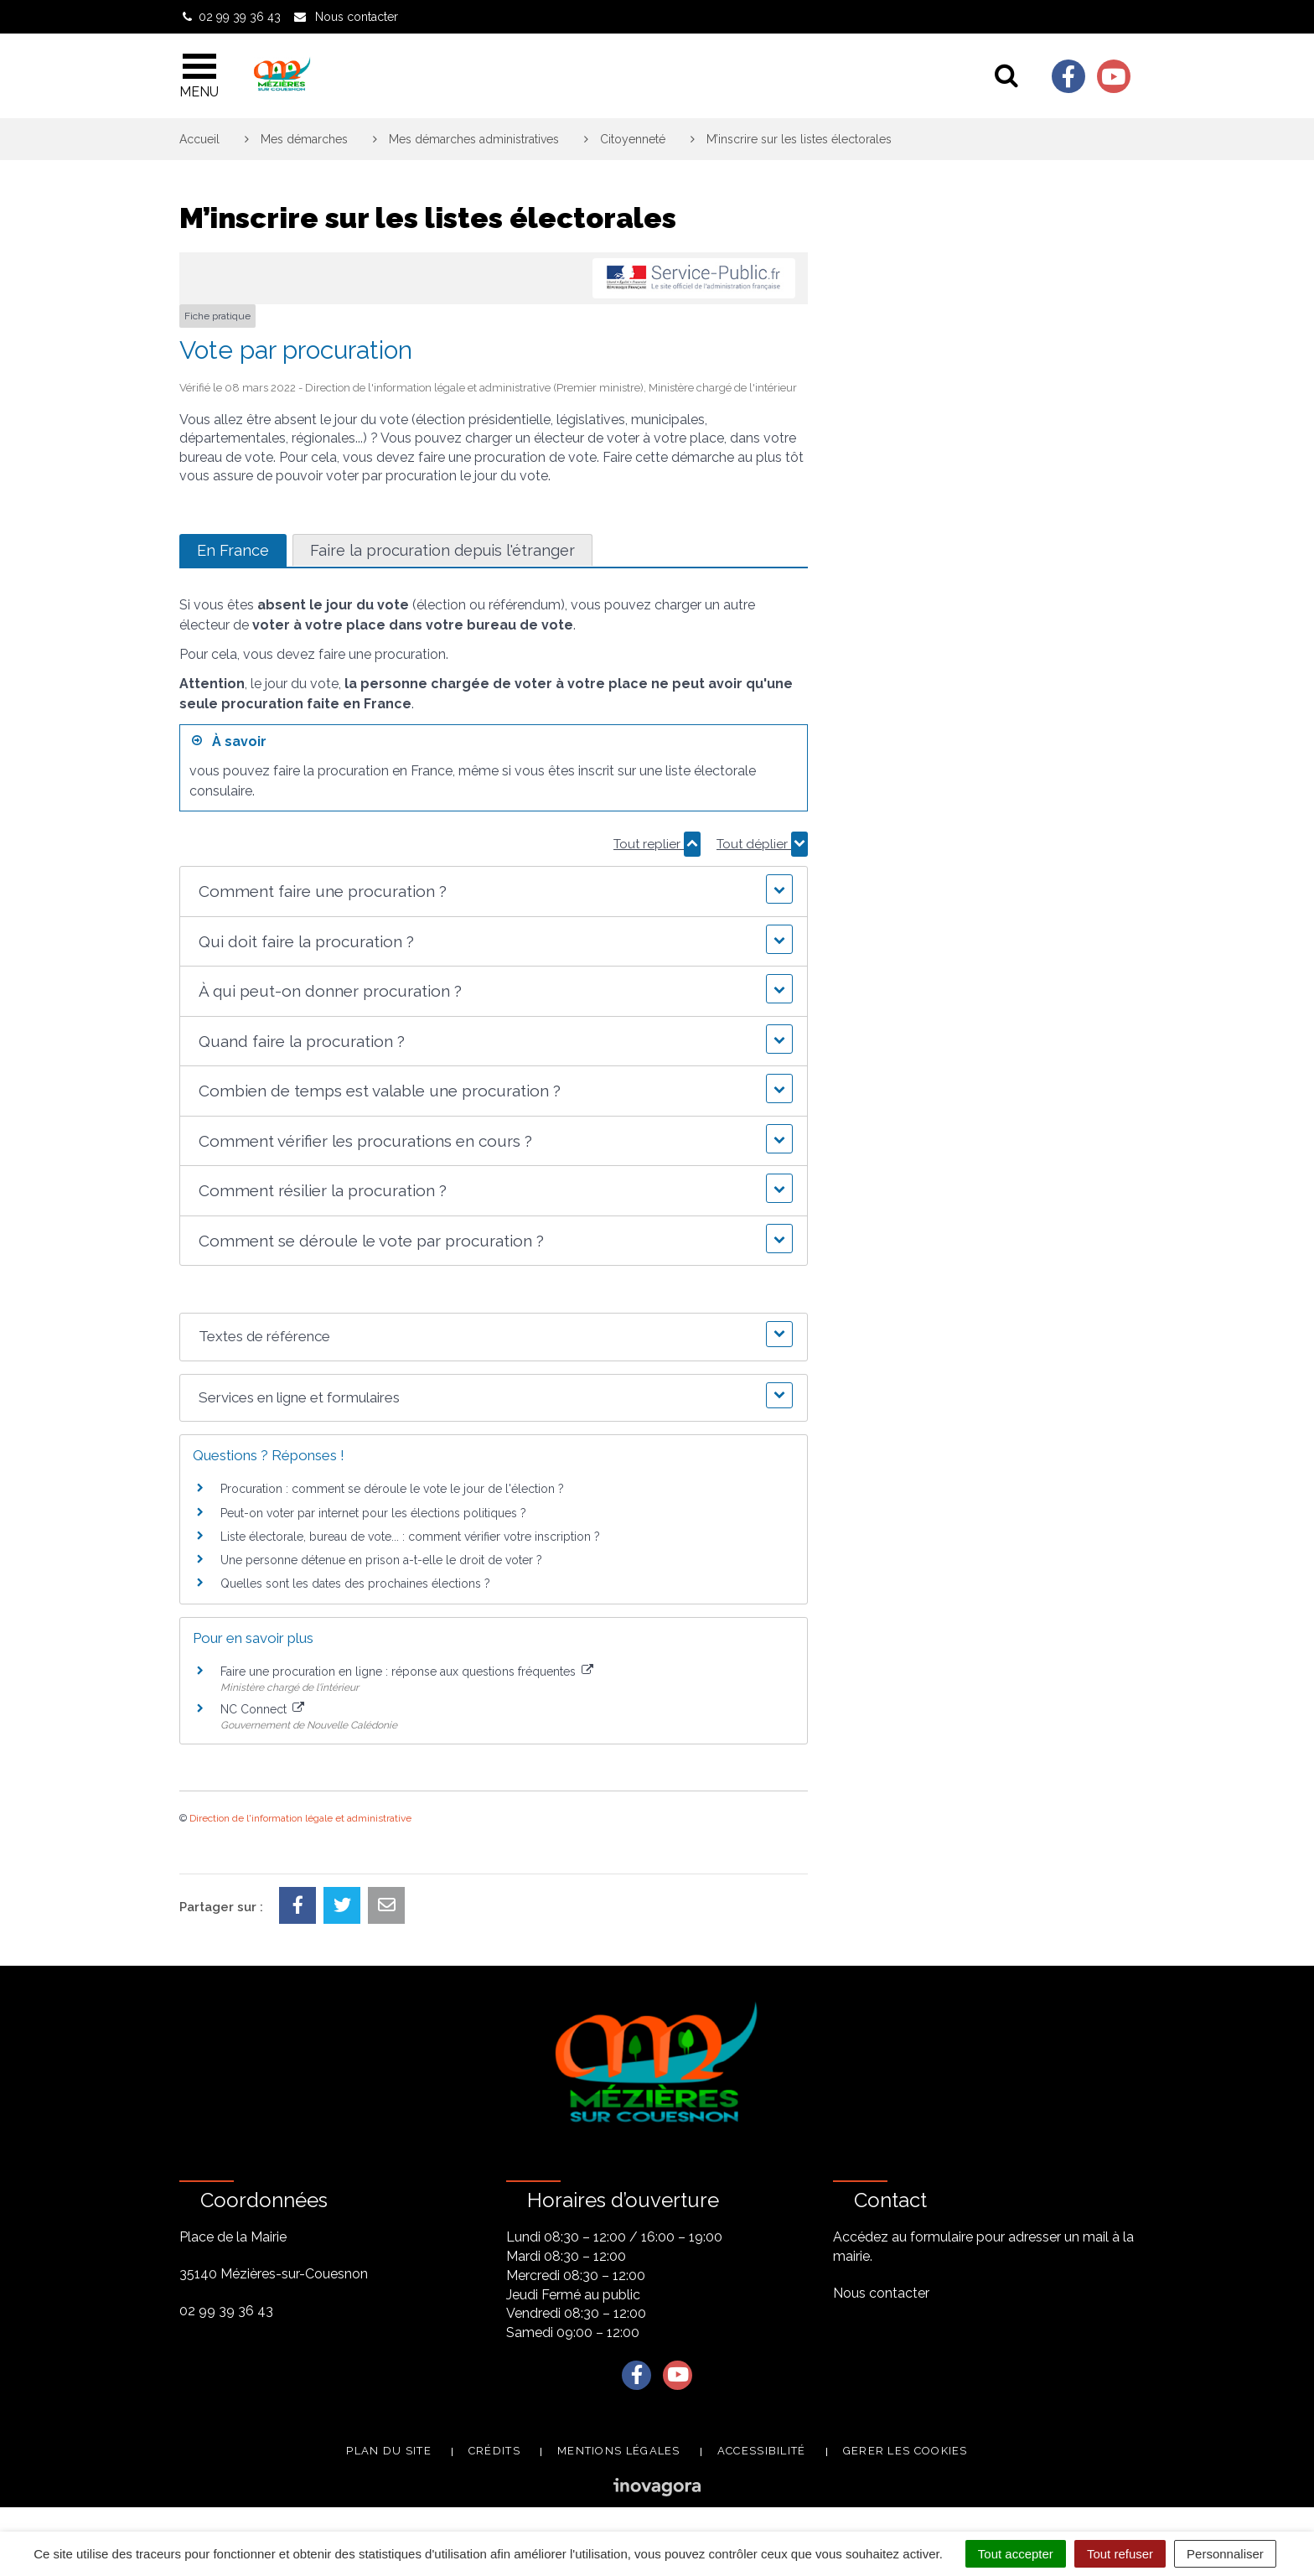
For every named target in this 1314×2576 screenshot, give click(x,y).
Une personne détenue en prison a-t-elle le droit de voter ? (381, 1560)
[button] (493, 891)
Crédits (494, 2450)
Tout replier (657, 844)
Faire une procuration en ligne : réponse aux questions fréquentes (406, 1671)
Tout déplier (762, 844)
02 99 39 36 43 (226, 2311)
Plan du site (389, 2450)
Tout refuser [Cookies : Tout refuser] (1120, 2554)
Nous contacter (881, 2293)
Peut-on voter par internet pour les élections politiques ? (373, 1513)
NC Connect (262, 1709)
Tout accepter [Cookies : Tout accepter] (1015, 2554)
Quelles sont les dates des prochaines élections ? (355, 1583)
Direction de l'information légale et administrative (300, 1818)
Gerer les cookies (905, 2450)
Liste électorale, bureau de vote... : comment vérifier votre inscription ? (410, 1536)
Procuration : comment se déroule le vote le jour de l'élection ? (392, 1488)
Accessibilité (761, 2450)
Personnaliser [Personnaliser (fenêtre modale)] (1225, 2554)
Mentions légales (618, 2450)
